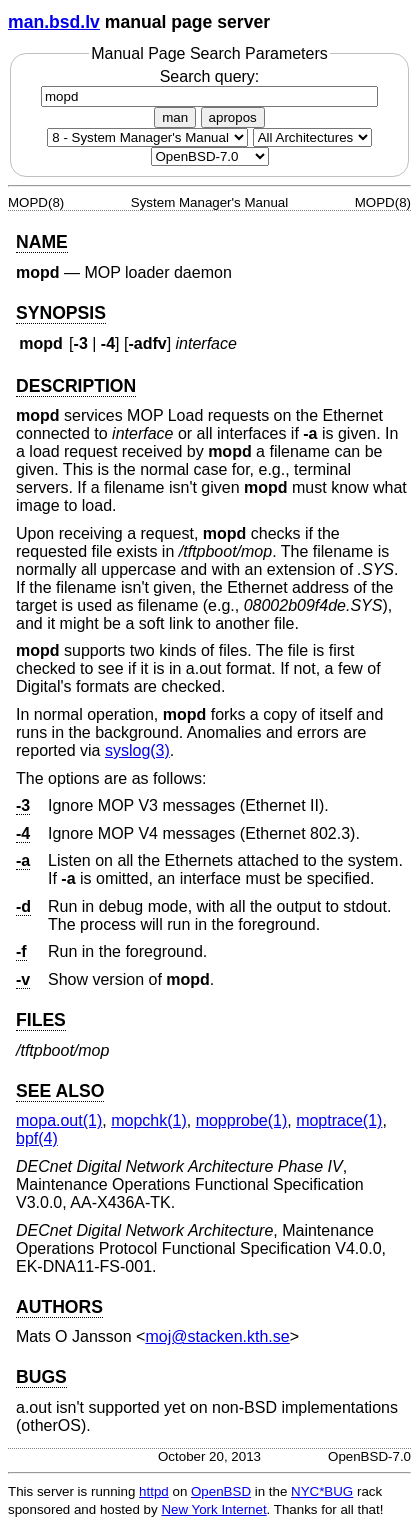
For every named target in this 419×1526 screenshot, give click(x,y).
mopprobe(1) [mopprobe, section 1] (242, 1120)
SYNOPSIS (61, 313)
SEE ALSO (60, 1091)
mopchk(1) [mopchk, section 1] (149, 1120)
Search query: (209, 86)
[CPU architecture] (312, 137)
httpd (154, 1491)
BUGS (41, 1377)
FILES (41, 1020)
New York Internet (213, 1509)
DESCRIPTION (76, 386)
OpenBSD (221, 1491)
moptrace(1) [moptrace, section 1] (339, 1120)
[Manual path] (210, 156)
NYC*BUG (322, 1491)
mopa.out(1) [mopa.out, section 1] (59, 1120)
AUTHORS (59, 1307)
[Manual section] (147, 137)
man (175, 117)
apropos (233, 117)
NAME (42, 242)
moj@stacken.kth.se (217, 1336)
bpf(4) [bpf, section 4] (37, 1138)
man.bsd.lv (54, 22)
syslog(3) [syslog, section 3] (137, 750)
